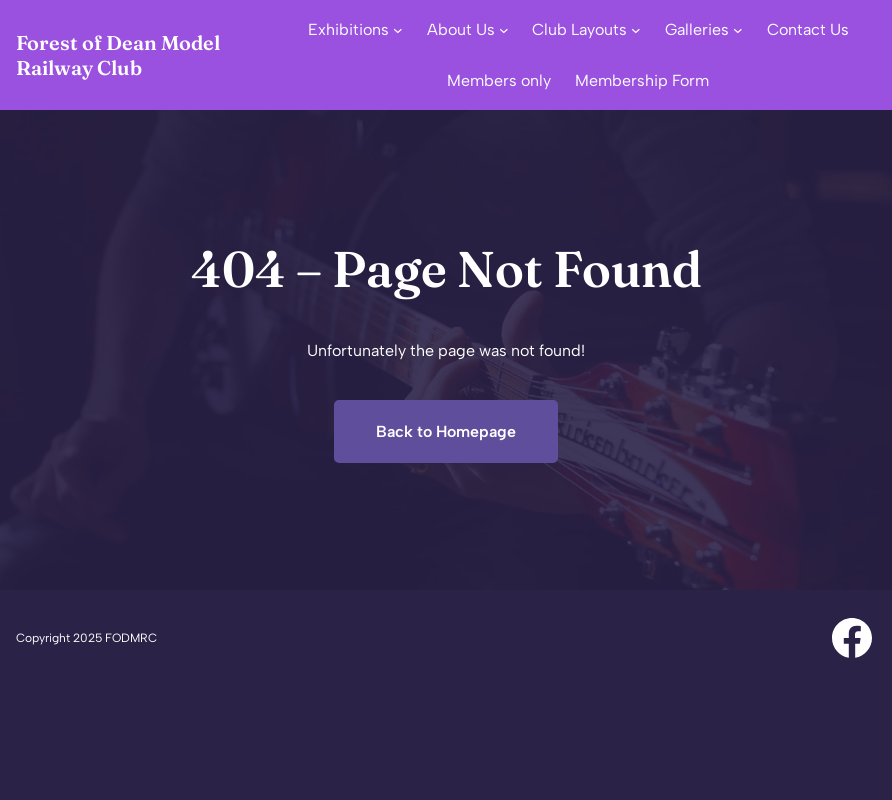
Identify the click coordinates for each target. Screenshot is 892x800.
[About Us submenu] (504, 30)
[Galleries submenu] (738, 30)
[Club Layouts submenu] (636, 30)
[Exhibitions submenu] (398, 30)
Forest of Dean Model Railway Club (118, 55)
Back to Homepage (446, 431)
